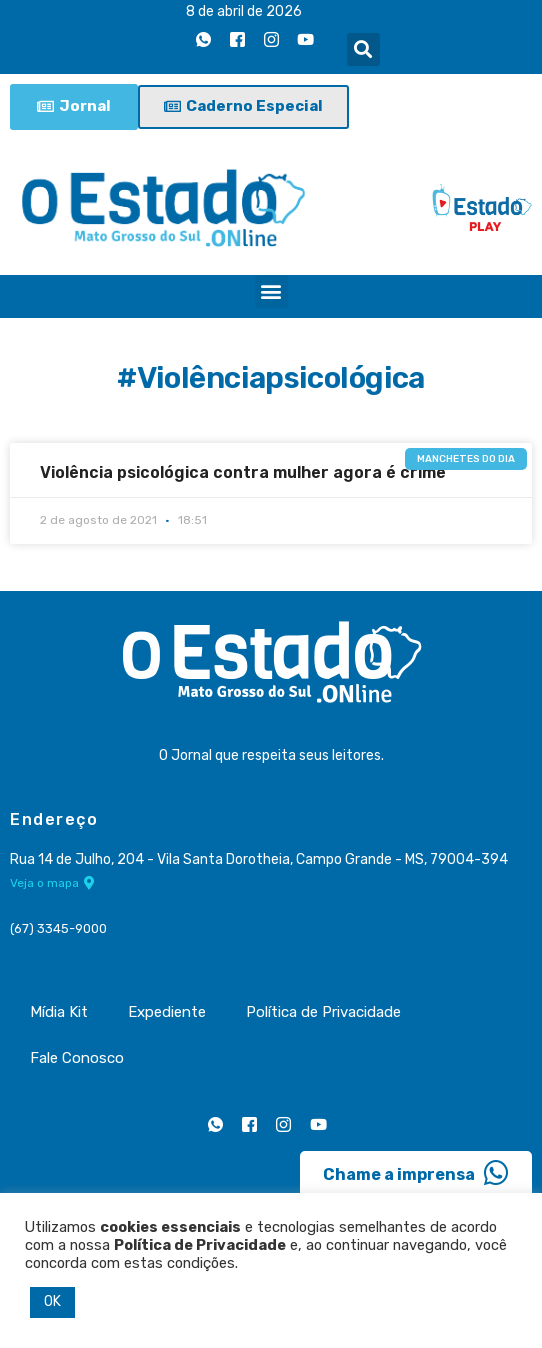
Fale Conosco (77, 1058)
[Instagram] (272, 39)
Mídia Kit (59, 1012)
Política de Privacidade (323, 1012)
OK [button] (52, 1301)
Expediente (167, 1012)
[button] (363, 49)
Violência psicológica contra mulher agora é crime (243, 472)
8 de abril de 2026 (244, 11)
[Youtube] (306, 39)
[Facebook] (238, 39)
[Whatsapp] (204, 39)
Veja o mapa (52, 883)
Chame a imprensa (416, 1173)
